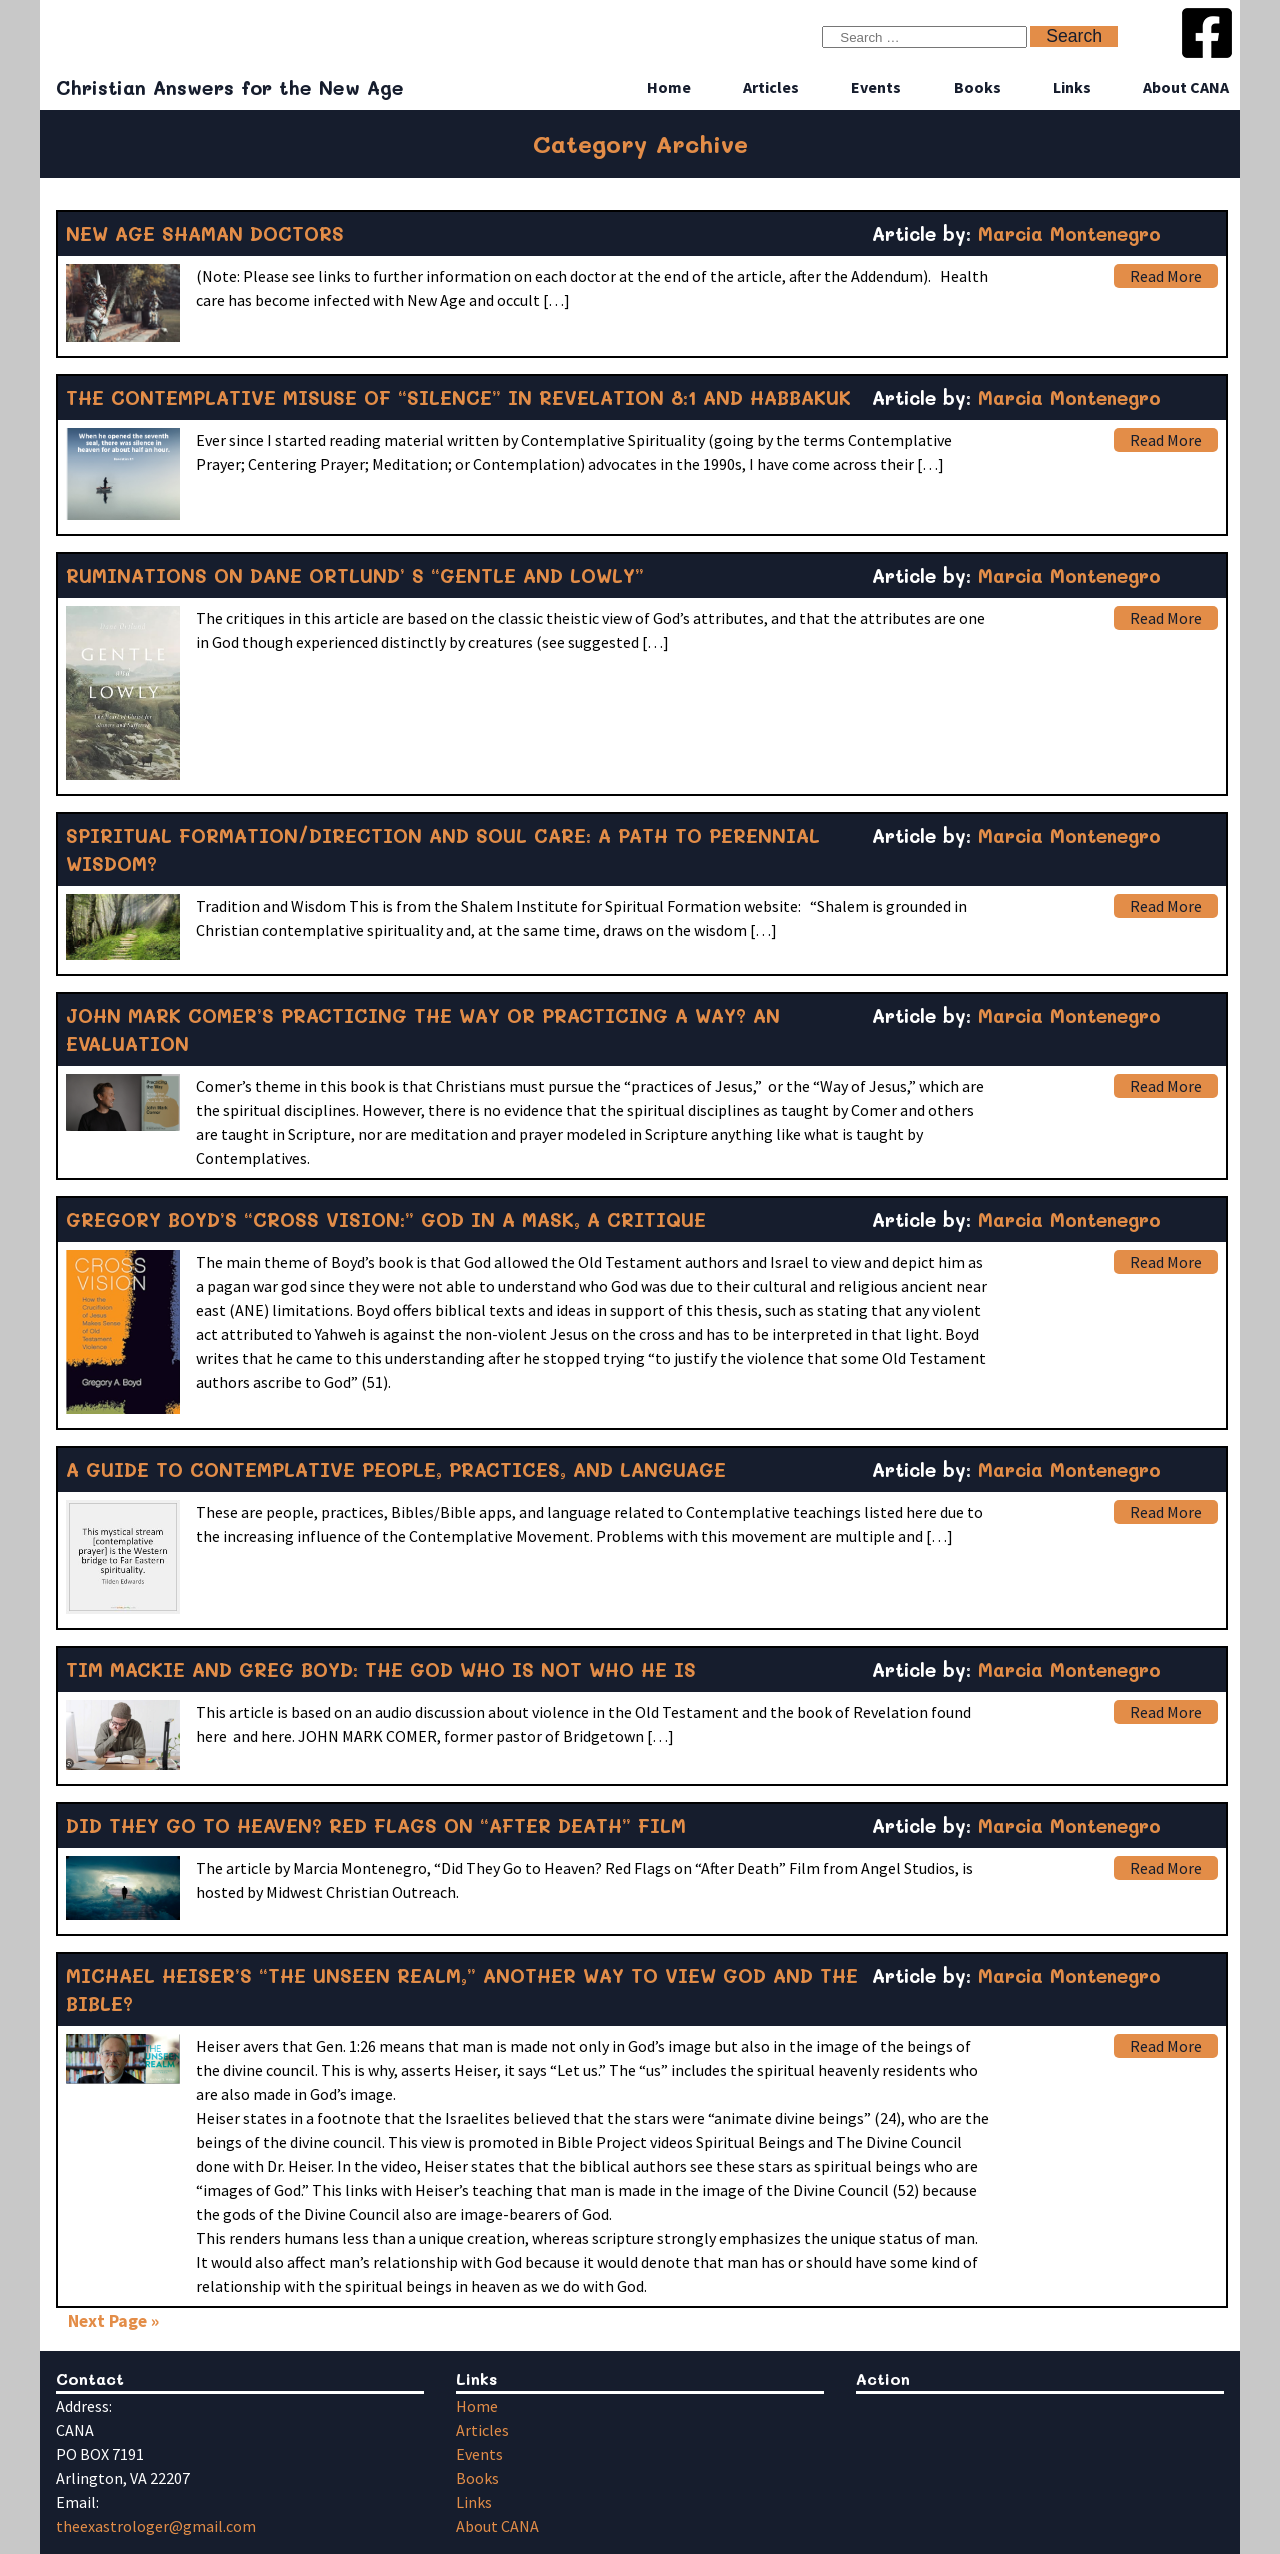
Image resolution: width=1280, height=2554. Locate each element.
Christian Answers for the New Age (230, 87)
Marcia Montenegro (1069, 233)
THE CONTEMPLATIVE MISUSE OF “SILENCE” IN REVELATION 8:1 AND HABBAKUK (458, 397)
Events (876, 87)
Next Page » (113, 2321)
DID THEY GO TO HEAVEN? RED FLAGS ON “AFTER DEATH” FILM (376, 1825)
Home (669, 87)
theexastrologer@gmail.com (156, 2526)
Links (1072, 87)
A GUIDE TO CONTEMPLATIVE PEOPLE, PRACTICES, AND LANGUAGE (396, 1469)
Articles (771, 87)
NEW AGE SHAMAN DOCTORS (205, 233)
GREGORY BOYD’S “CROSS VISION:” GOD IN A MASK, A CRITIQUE (386, 1219)
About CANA (1186, 87)
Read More (1166, 276)
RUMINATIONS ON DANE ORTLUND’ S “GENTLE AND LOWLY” (355, 575)
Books (977, 87)
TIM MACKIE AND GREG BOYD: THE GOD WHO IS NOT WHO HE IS (381, 1669)
